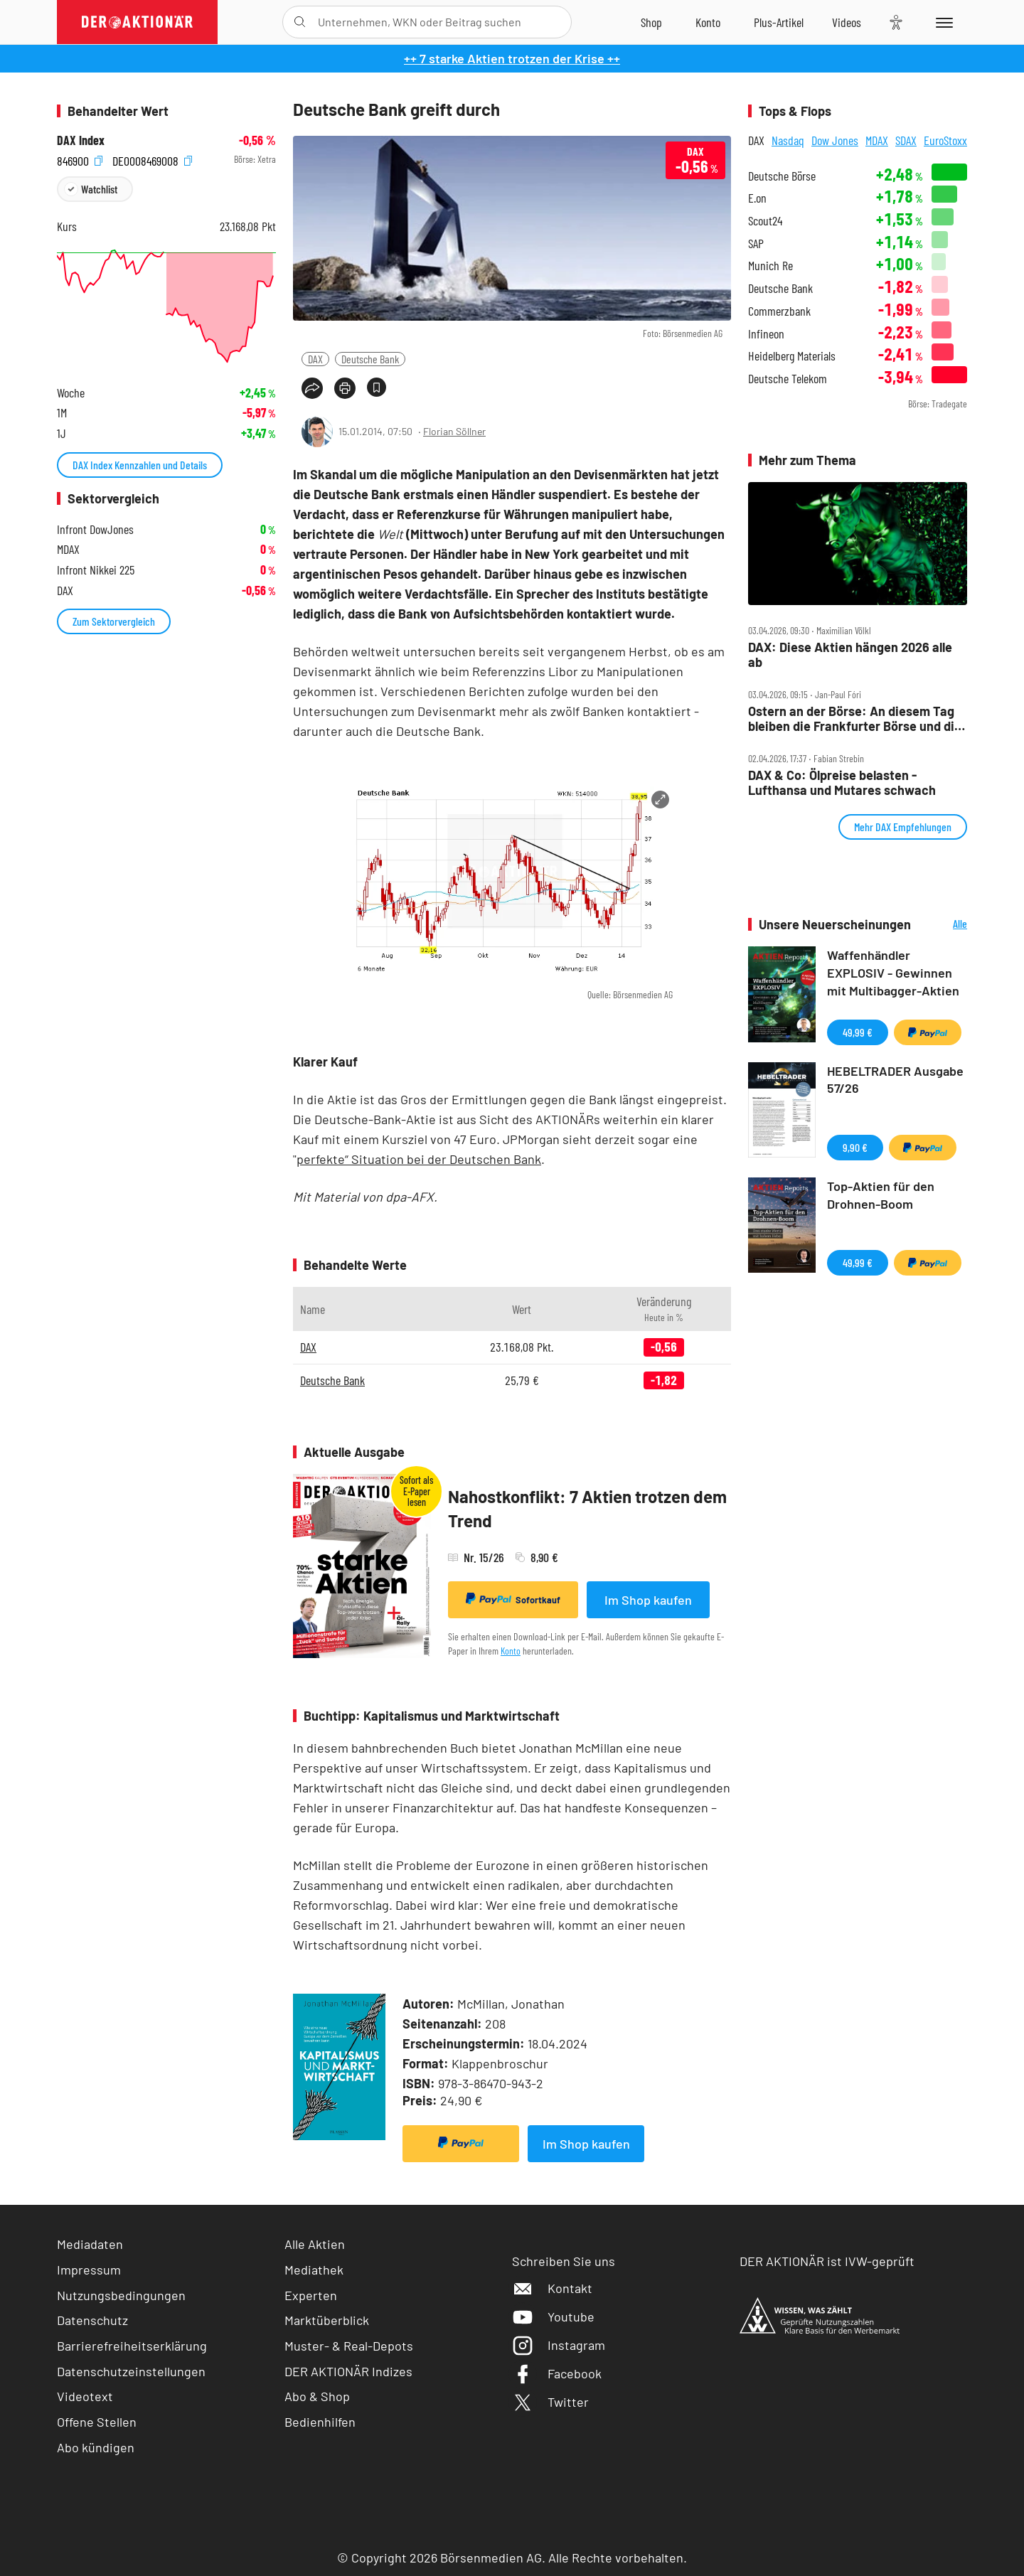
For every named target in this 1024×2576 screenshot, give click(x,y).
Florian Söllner (454, 431)
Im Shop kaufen (648, 1600)
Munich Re (770, 265)
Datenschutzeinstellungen (131, 2371)
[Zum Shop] (651, 22)
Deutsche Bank (370, 358)
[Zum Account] (708, 22)
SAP (756, 243)
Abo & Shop (317, 2396)
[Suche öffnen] (299, 22)
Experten (310, 2295)
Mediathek (313, 2269)
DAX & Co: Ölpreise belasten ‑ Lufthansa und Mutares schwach (842, 782)
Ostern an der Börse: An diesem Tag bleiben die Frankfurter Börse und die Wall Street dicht (854, 718)
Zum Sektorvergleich (114, 621)
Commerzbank (779, 311)
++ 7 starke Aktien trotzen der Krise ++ (512, 58)
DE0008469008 (152, 160)
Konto (511, 1651)
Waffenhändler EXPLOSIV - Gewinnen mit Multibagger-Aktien (893, 972)
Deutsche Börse (782, 176)
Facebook (557, 2373)
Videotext (85, 2396)
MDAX (876, 140)
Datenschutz (92, 2320)
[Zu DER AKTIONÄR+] (779, 22)
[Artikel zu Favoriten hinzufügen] (376, 387)
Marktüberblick (326, 2320)
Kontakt (552, 2288)
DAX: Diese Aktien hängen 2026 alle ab (850, 654)
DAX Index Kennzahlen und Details (140, 464)
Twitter (550, 2402)
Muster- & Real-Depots (348, 2345)
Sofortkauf (513, 1599)
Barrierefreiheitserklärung (132, 2345)
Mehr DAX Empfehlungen (902, 826)
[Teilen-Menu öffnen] (312, 388)
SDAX (906, 140)
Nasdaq (788, 140)
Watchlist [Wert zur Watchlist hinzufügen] (99, 189)
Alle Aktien (314, 2244)
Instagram (558, 2345)
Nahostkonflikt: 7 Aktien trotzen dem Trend (587, 1508)
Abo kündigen (95, 2447)
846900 (79, 160)
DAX (315, 358)
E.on (757, 198)
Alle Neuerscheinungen (942, 924)
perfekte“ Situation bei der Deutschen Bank (419, 1159)
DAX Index (81, 140)
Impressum (89, 2269)
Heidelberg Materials (792, 355)
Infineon (766, 333)
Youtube (553, 2316)
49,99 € (858, 1032)
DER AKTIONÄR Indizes (348, 2371)
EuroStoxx (945, 140)
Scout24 (765, 220)
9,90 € (855, 1147)
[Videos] (846, 22)
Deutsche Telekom (787, 378)
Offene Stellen (97, 2422)
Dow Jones (834, 140)
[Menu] (942, 22)
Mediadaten (90, 2244)
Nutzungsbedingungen (121, 2295)
